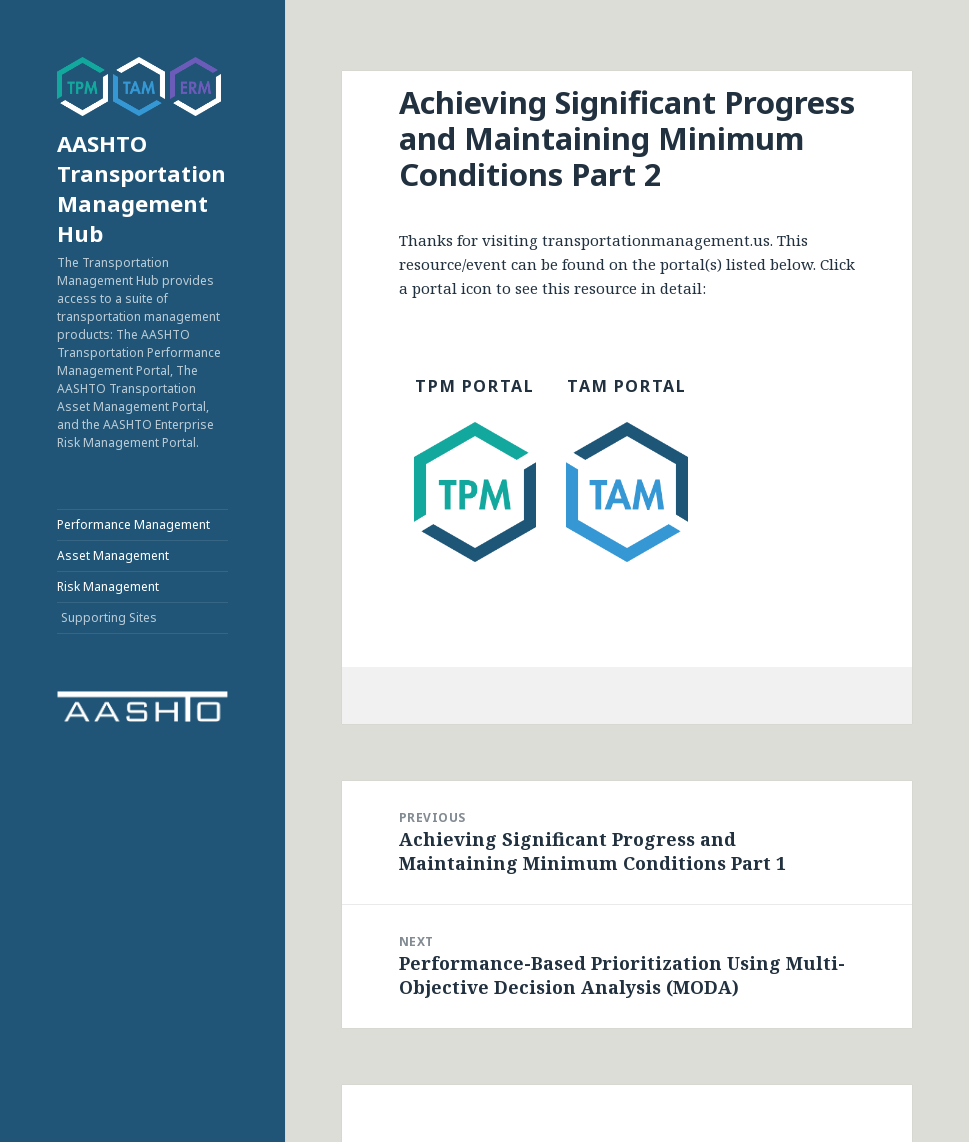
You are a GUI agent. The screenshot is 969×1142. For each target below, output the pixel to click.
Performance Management (133, 524)
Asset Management (113, 555)
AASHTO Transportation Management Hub (141, 188)
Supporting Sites (109, 617)
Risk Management (108, 586)
